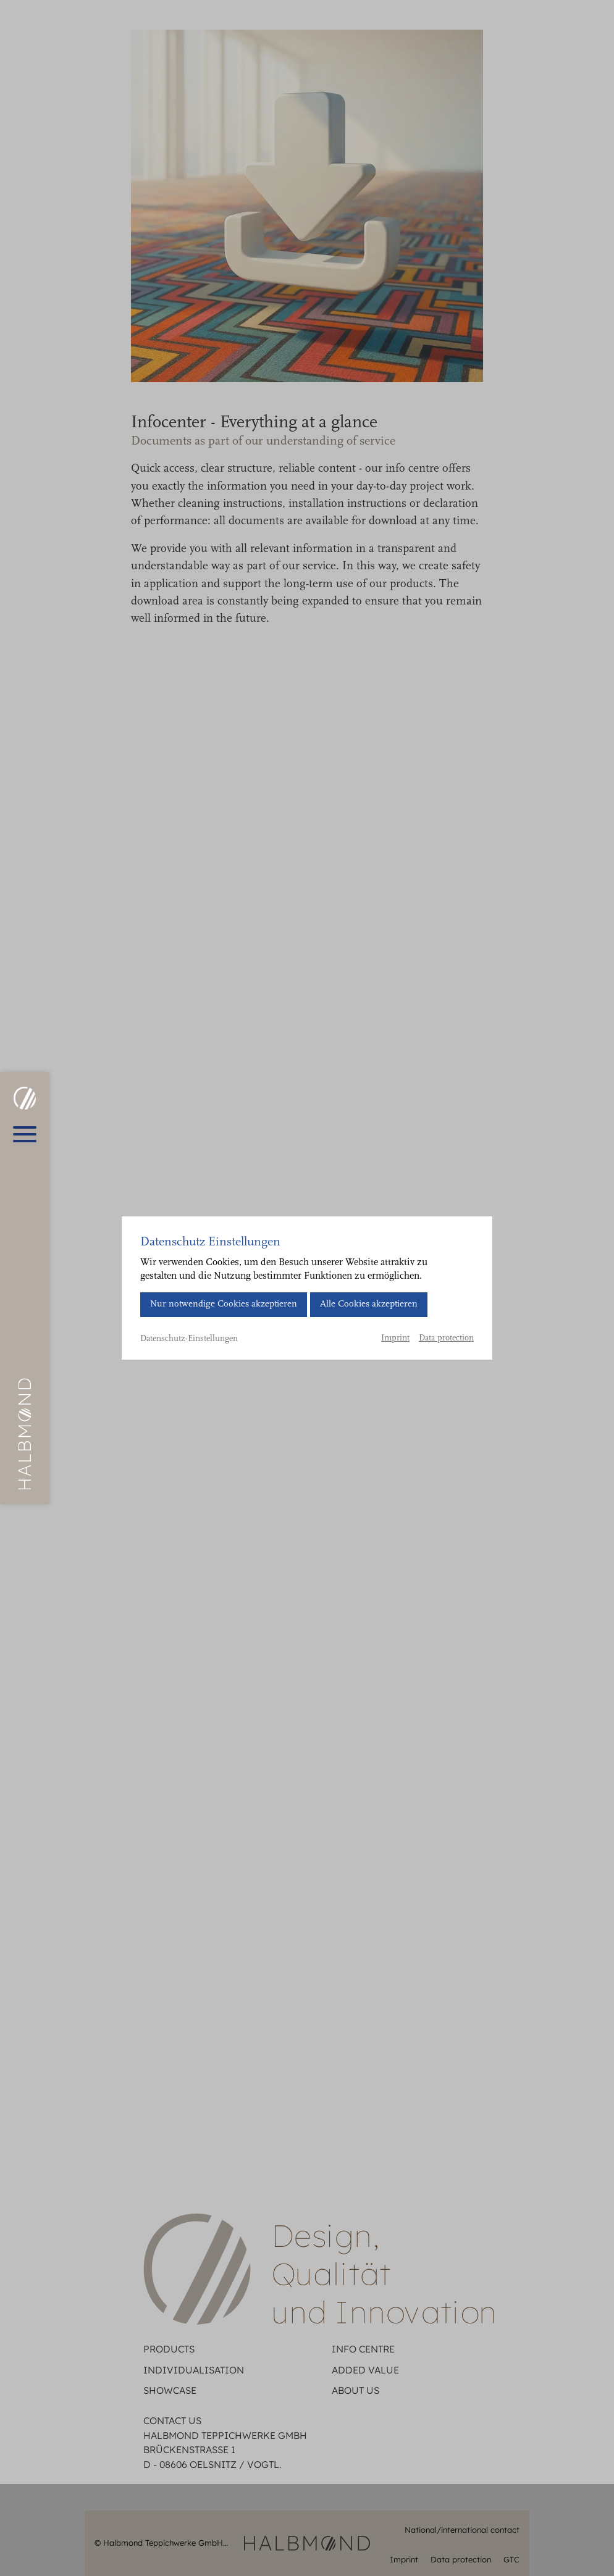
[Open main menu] (24, 1134)
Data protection (446, 1338)
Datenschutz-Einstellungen (189, 1339)
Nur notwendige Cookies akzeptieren (223, 1304)
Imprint (395, 1338)
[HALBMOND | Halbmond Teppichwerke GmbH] (24, 1098)
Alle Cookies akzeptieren (369, 1304)
